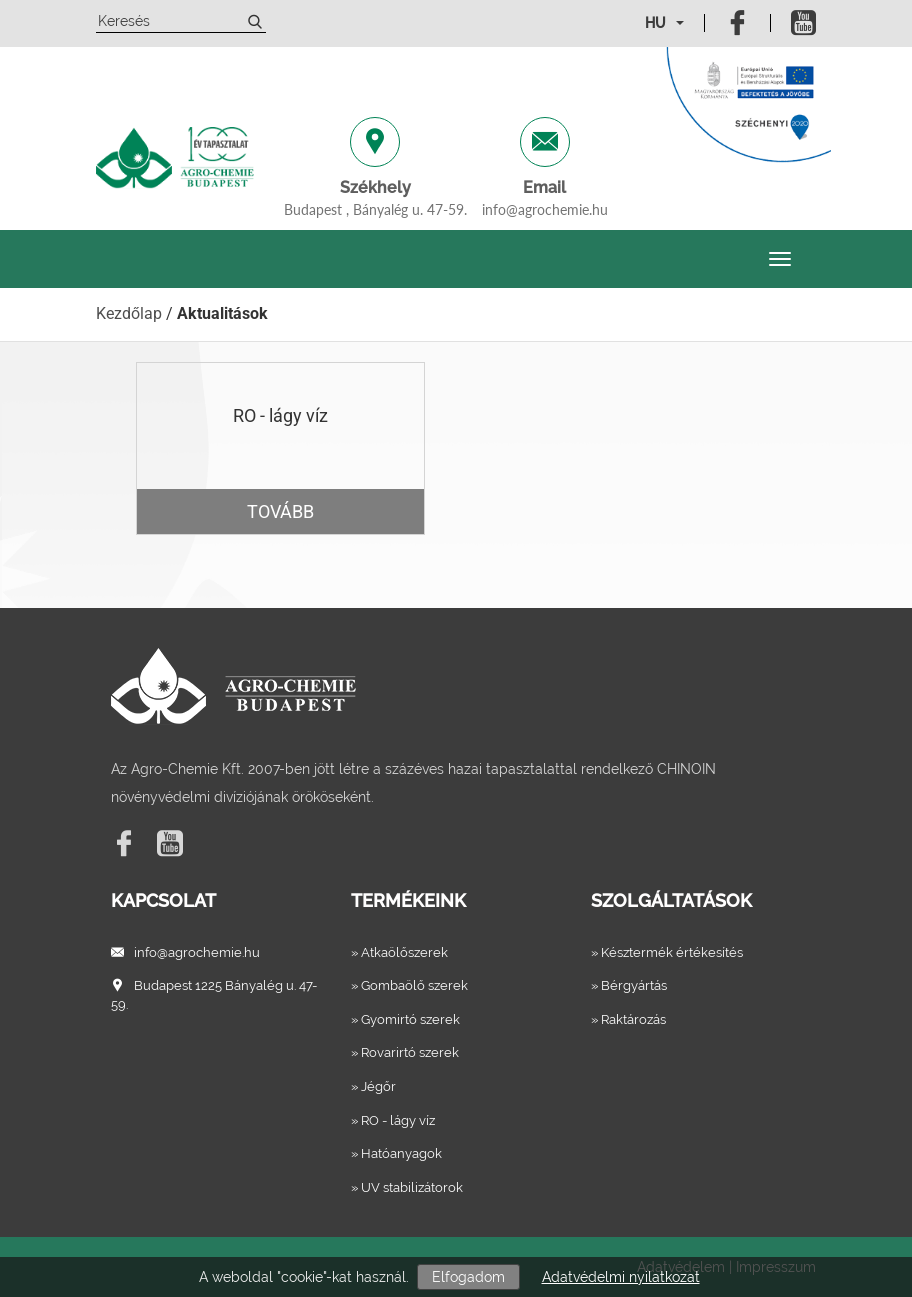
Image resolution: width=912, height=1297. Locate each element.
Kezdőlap (129, 313)
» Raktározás (628, 1019)
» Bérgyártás (629, 985)
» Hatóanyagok (396, 1153)
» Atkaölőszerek (399, 952)
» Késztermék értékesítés (667, 952)
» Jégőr (373, 1086)
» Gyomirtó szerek (405, 1019)
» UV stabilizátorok (407, 1187)
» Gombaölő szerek (409, 985)
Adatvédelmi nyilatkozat (621, 1277)
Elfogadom (468, 1277)
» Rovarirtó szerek (405, 1052)
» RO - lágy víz (393, 1120)
